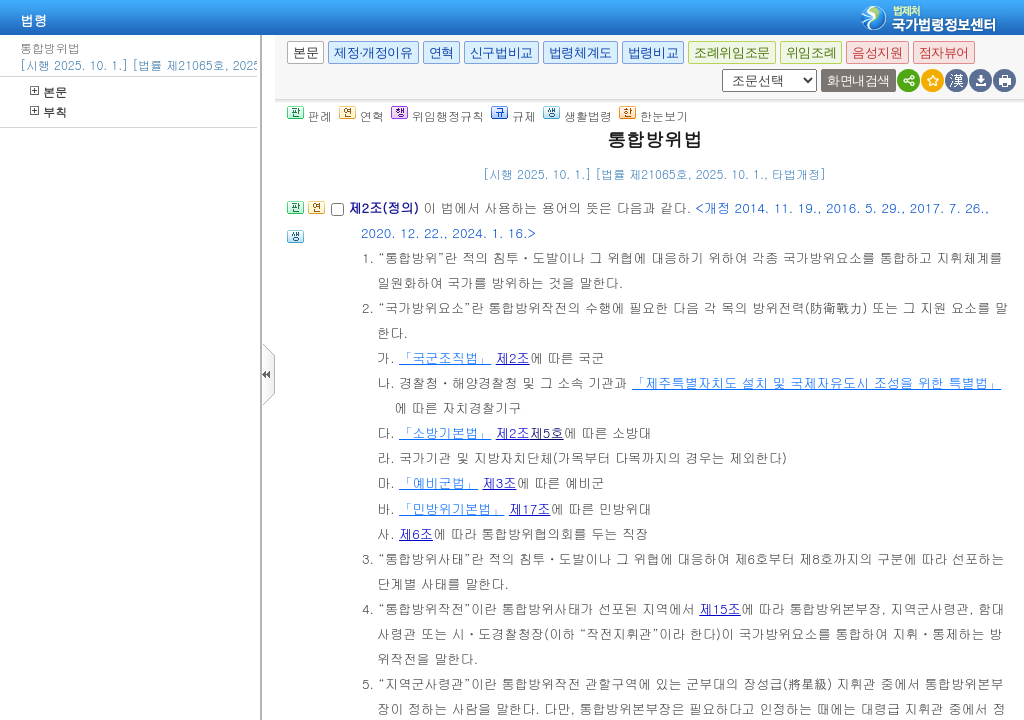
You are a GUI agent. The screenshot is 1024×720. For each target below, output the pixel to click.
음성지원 (877, 52)
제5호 (547, 432)
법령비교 (653, 52)
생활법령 (577, 115)
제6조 (416, 533)
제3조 (500, 482)
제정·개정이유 (373, 52)
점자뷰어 (944, 52)
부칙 (48, 111)
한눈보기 (653, 115)
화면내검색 (858, 80)
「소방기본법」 (445, 432)
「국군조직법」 (445, 357)
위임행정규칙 (437, 115)
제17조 (530, 508)
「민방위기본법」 (452, 508)
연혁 (441, 52)
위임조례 (811, 52)
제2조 (513, 357)
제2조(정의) (385, 207)
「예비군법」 (438, 482)
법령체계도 (580, 52)
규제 (513, 115)
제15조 (720, 608)
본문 (48, 91)
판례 (309, 115)
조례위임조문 (732, 52)
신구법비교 (501, 52)
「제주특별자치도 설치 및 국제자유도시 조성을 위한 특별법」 (816, 382)
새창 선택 (728, 69)
